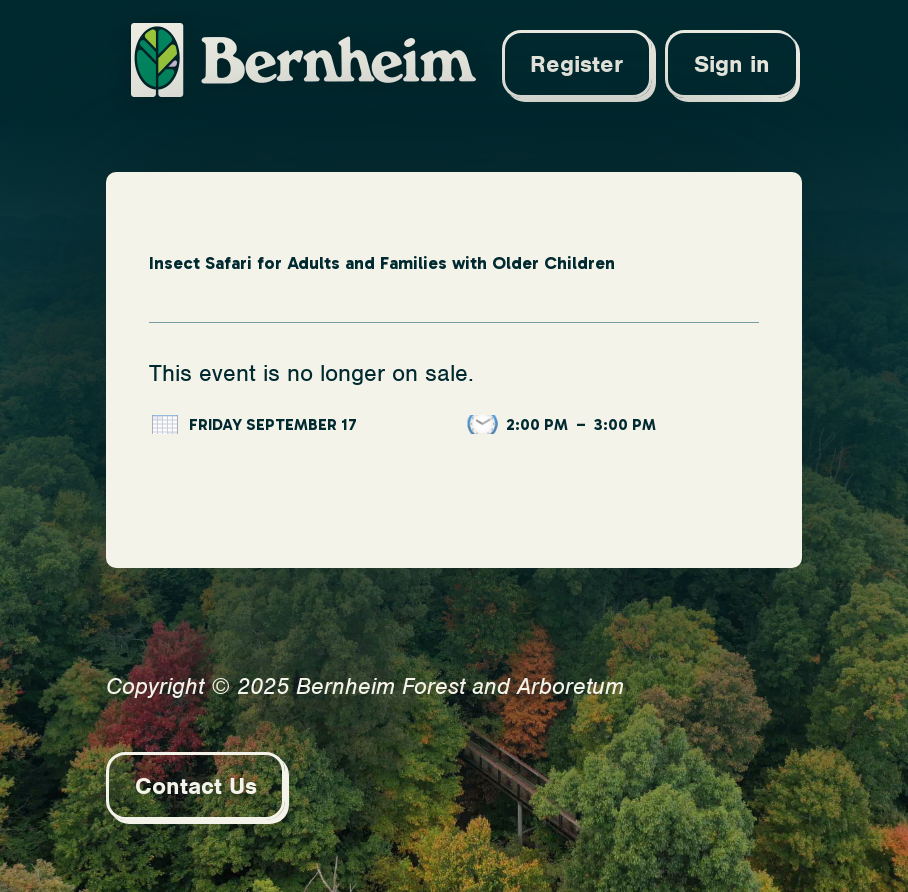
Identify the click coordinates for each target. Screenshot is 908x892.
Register (576, 64)
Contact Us (196, 786)
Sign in (732, 64)
